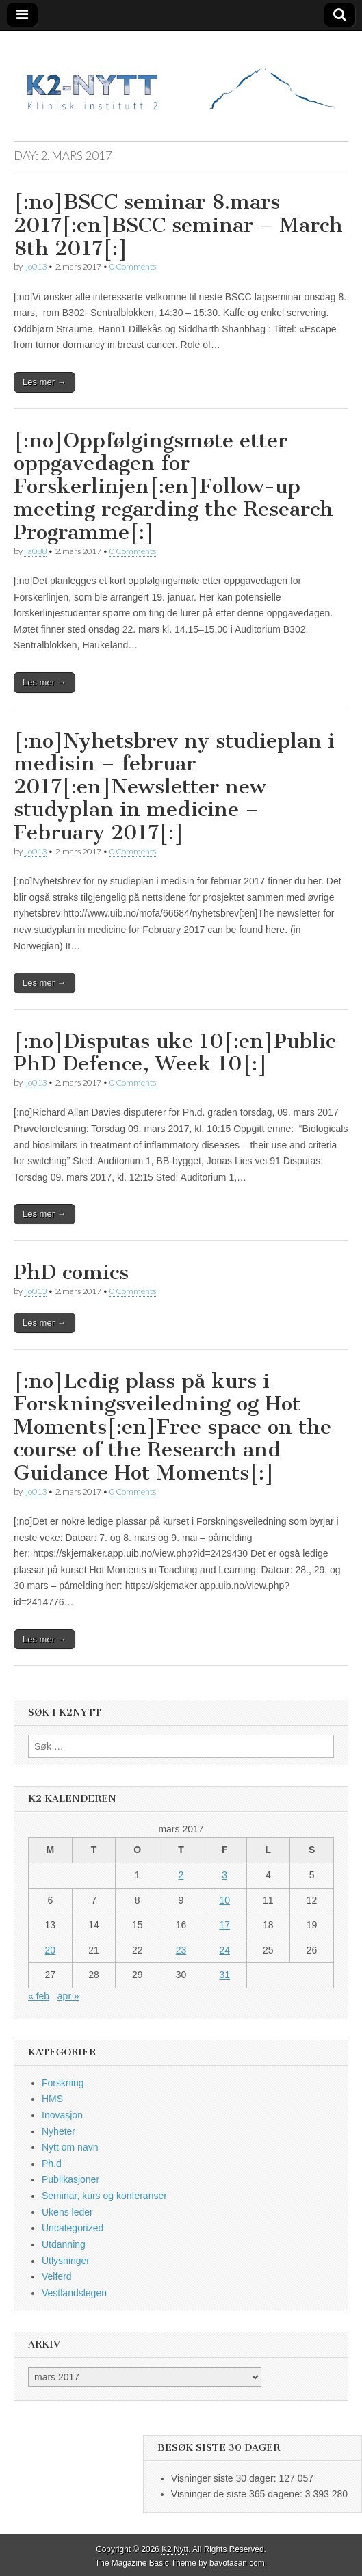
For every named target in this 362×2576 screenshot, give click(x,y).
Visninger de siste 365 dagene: (238, 2493)
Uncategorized (72, 2227)
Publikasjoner (70, 2179)
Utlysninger (66, 2260)
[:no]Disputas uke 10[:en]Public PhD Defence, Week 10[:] (174, 1053)
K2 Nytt (174, 2549)
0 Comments (132, 266)
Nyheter (58, 2131)
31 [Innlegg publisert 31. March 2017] (224, 1974)
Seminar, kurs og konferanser (104, 2195)
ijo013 (35, 266)
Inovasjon (62, 2115)
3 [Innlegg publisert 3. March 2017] (224, 1874)
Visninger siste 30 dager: (225, 2478)
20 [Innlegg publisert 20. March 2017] (50, 1950)
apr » (68, 1995)
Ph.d (52, 2163)
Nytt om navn (70, 2147)
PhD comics (71, 1272)
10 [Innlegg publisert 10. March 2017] (224, 1900)
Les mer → (44, 382)
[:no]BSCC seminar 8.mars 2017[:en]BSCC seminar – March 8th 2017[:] (178, 224)
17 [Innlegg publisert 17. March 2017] (224, 1924)
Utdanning (64, 2244)
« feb (38, 1995)
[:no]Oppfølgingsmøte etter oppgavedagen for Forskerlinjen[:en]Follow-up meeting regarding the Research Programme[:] (173, 486)
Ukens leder (67, 2212)
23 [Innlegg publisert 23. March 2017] (181, 1950)
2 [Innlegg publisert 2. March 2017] (181, 1874)
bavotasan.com (237, 2563)
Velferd (57, 2276)
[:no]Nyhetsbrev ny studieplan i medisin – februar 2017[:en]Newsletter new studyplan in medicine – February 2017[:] (174, 786)
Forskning (62, 2082)
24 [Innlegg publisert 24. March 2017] (224, 1950)
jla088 (35, 551)
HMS (52, 2098)
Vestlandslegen (74, 2292)
